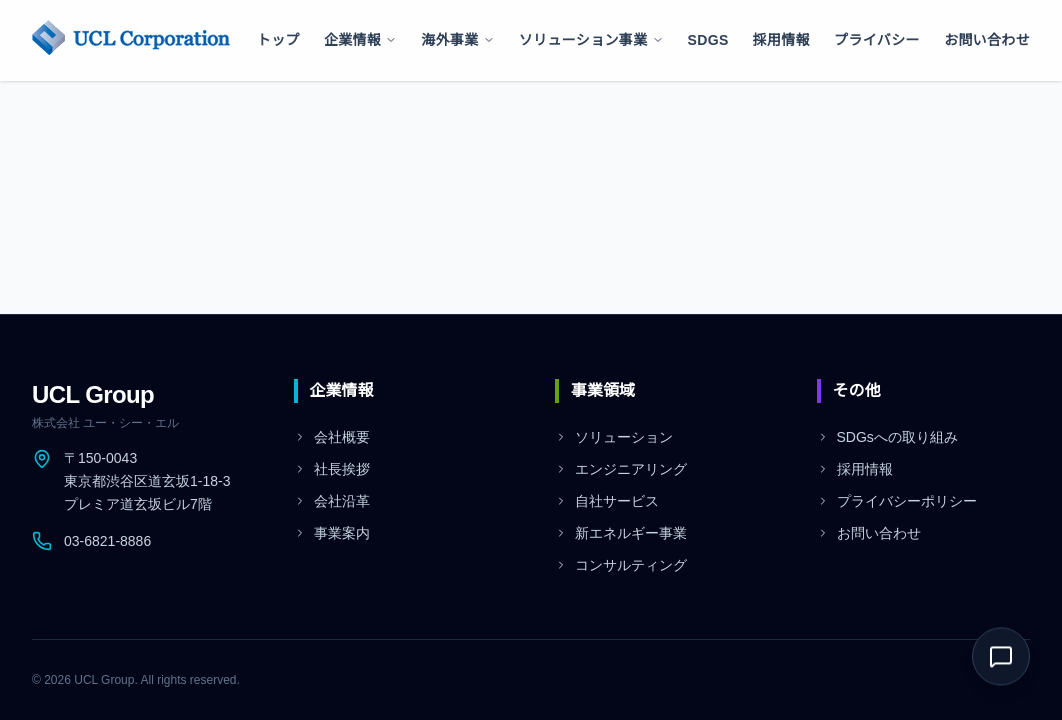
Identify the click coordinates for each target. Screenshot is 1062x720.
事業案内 (332, 533)
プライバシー (877, 40)
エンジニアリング (621, 469)
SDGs (708, 40)
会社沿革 (332, 501)
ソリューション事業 (591, 40)
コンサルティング (621, 565)
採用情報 (781, 40)
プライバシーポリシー (897, 501)
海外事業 (457, 40)
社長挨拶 (332, 469)
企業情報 (360, 40)
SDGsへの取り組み (887, 437)
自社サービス (607, 501)
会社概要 (332, 437)
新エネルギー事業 (621, 533)
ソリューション (614, 437)
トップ (278, 40)
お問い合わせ (987, 40)
